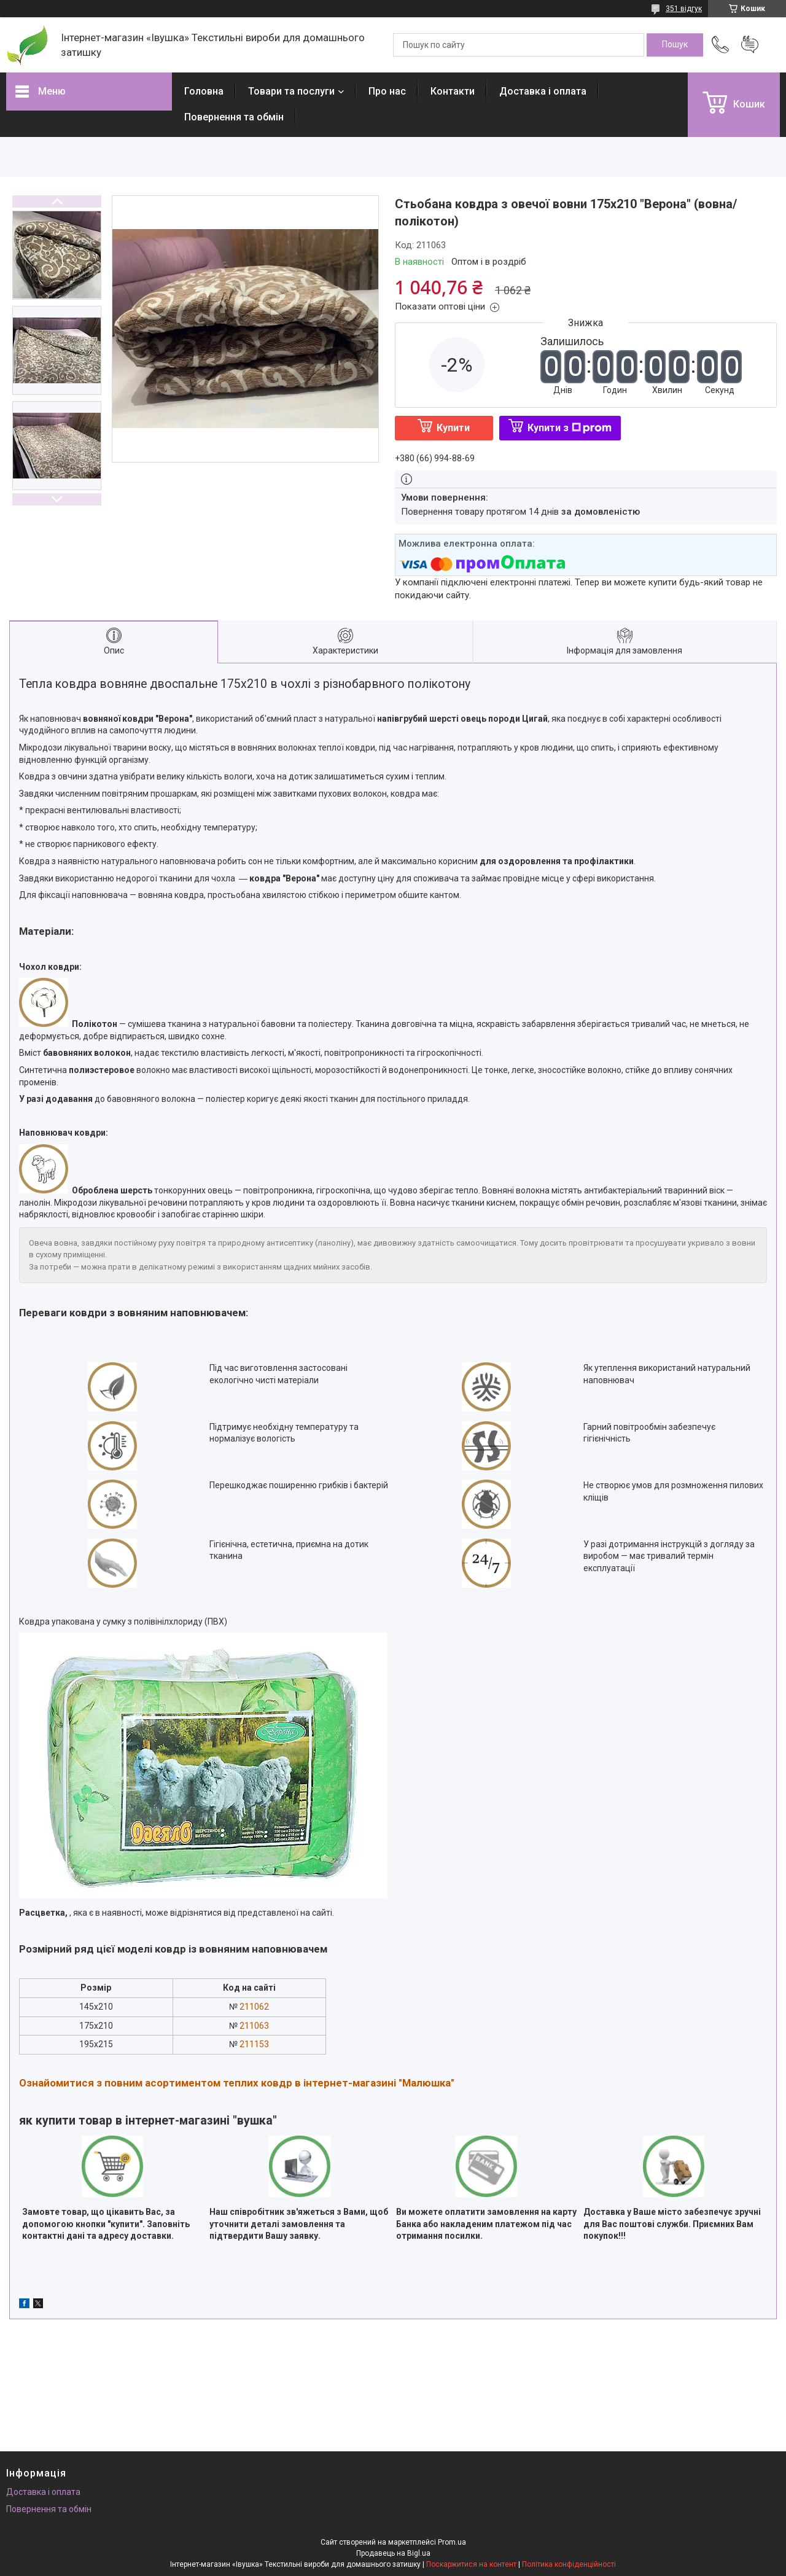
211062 (254, 2007)
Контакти (452, 91)
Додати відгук (749, 45)
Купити (453, 428)
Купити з (569, 428)
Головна (204, 91)
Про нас (387, 91)
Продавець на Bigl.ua (393, 2553)
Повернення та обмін (234, 117)
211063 (254, 2026)
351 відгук (684, 8)
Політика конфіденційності (569, 2564)
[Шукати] (675, 45)
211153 (254, 2044)
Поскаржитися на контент (471, 2564)
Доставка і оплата (542, 91)
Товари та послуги (291, 91)
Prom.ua (452, 2542)
